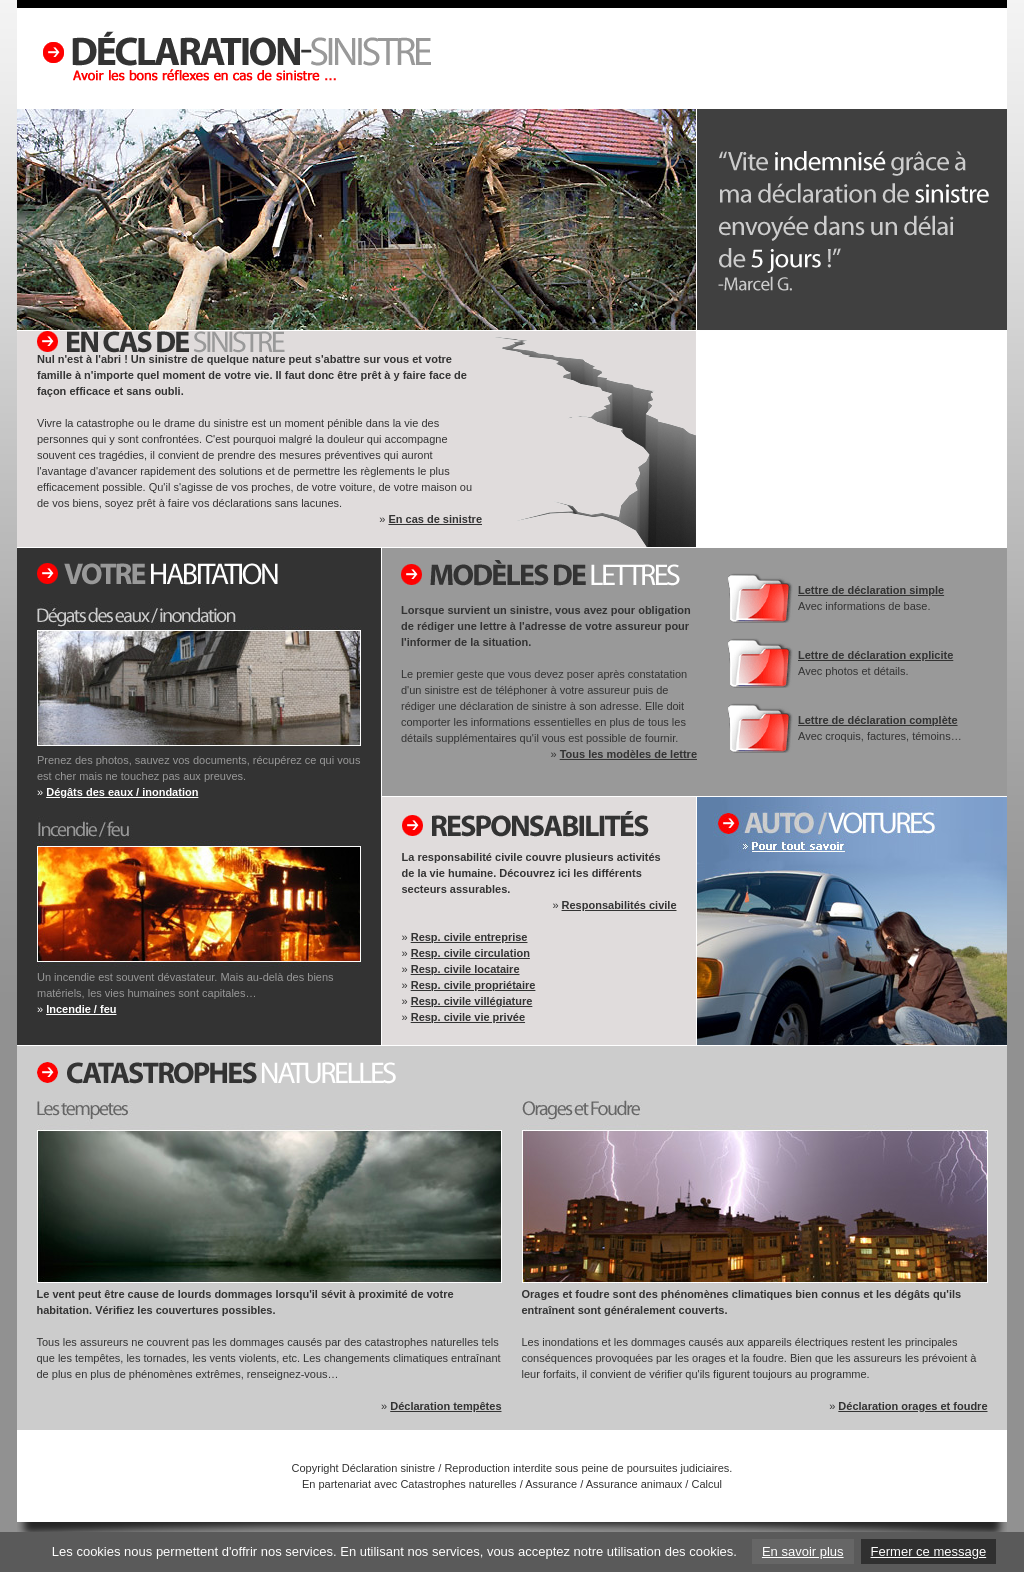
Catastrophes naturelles (458, 1484)
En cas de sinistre (435, 519)
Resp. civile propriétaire (473, 985)
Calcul (706, 1484)
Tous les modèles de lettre (628, 754)
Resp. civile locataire (465, 969)
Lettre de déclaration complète (878, 720)
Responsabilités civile (619, 905)
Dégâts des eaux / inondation (122, 792)
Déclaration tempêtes (445, 1406)
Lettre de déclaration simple (871, 590)
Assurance (551, 1484)
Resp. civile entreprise (469, 937)
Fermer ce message (929, 1551)
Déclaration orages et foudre (912, 1406)
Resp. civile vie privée (468, 1017)
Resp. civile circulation (470, 953)
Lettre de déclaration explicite (875, 655)
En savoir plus (803, 1551)
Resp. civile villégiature (472, 1001)
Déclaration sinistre (389, 1468)
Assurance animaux (634, 1484)
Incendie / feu (81, 1009)
